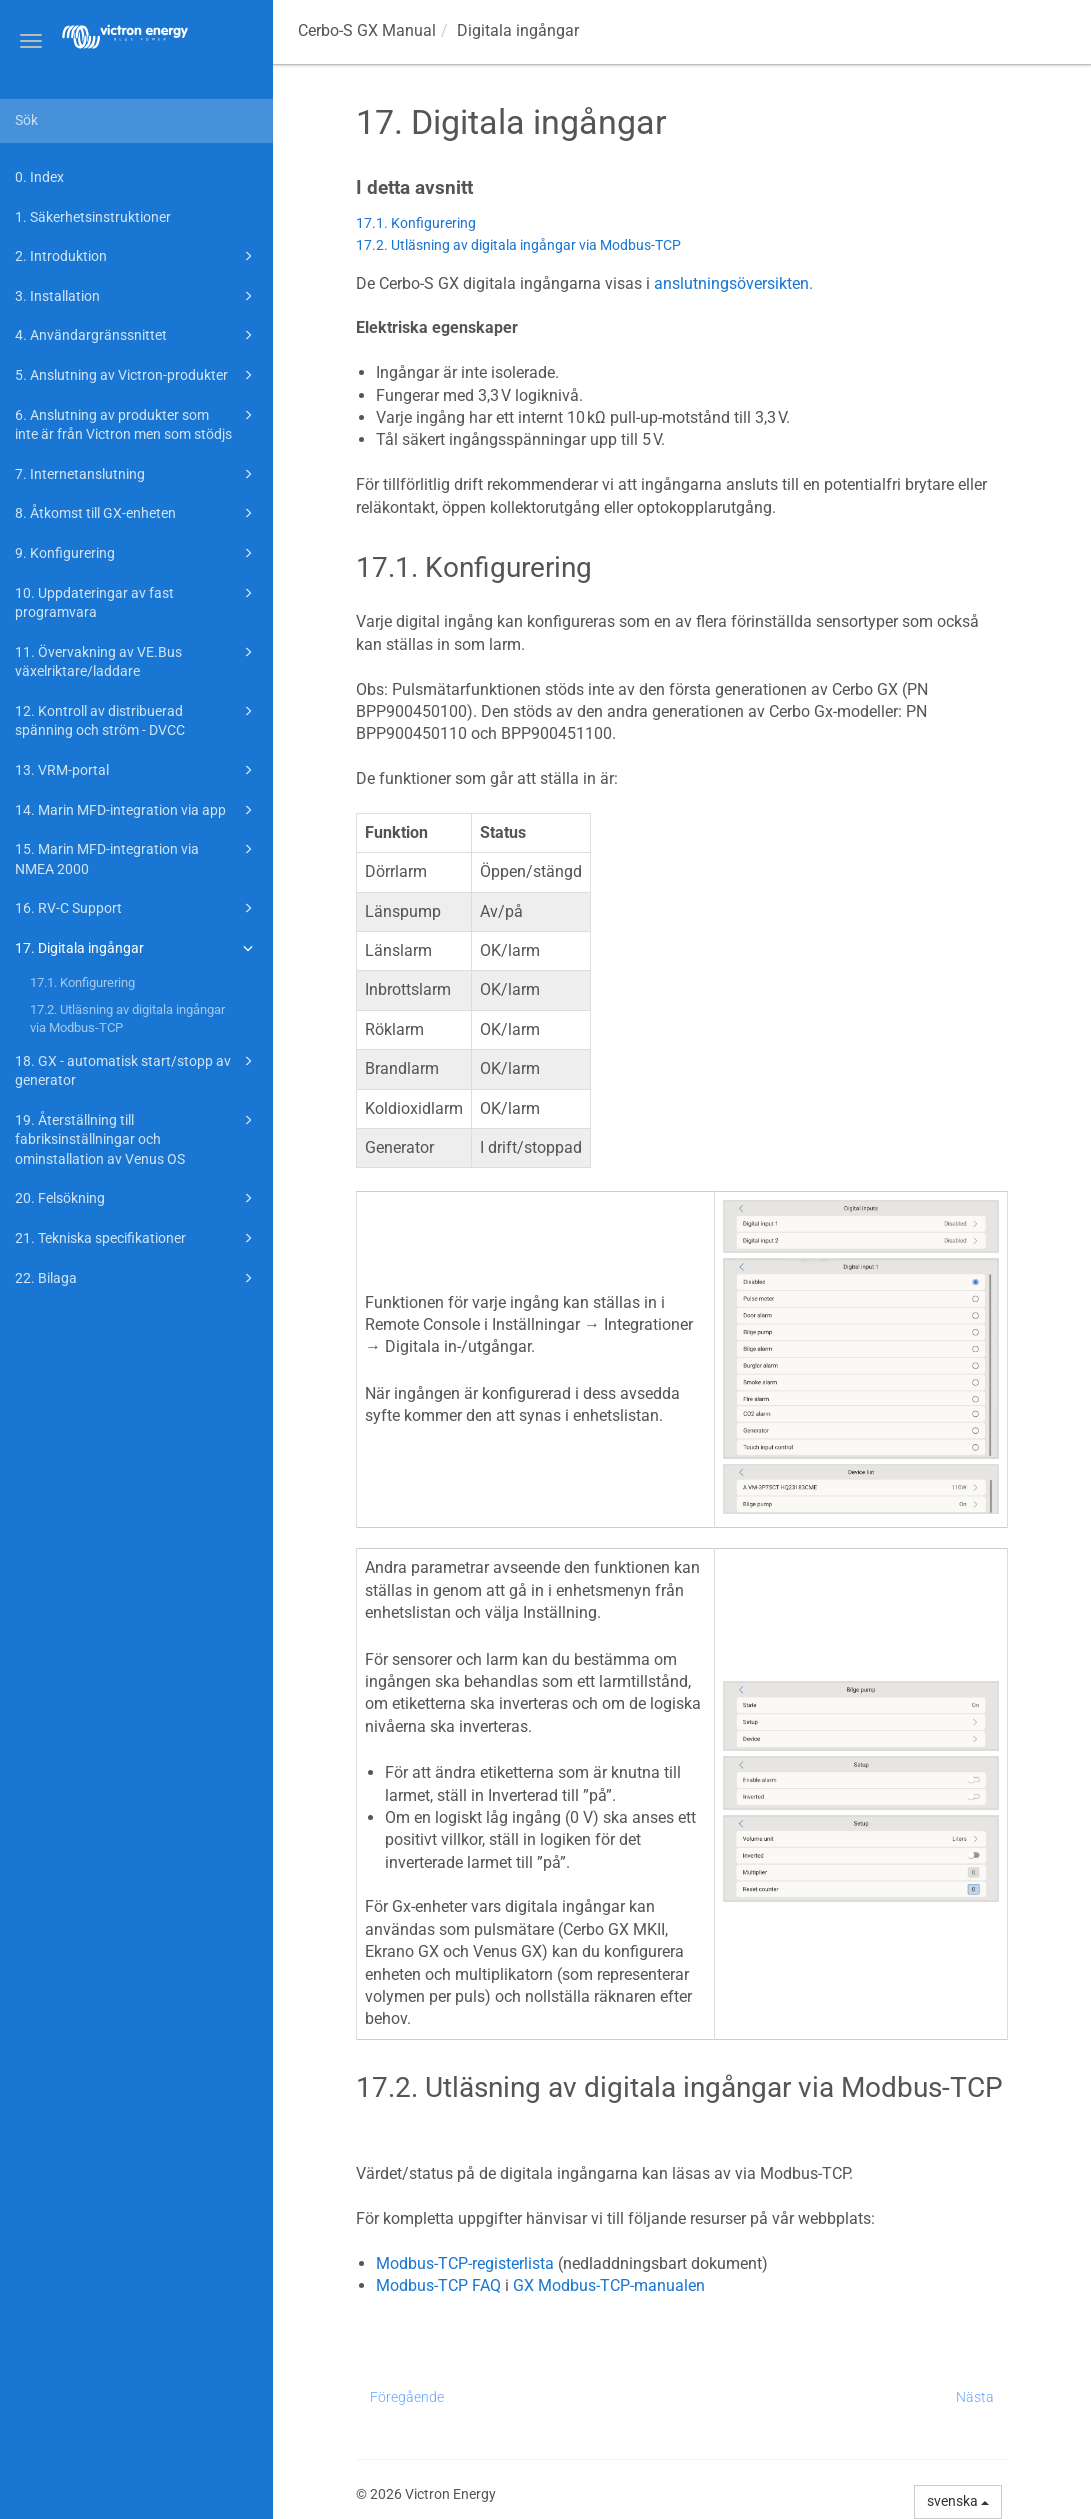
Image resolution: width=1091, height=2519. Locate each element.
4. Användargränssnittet (137, 335)
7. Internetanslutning (137, 474)
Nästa (975, 2397)
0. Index (39, 177)
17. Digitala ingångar (137, 948)
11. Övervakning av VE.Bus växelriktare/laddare (137, 660)
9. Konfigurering (137, 553)
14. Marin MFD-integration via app (137, 810)
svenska (958, 2501)
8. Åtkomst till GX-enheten (137, 513)
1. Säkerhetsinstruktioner (93, 217)
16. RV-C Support (137, 908)
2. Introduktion (137, 256)
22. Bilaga (137, 1278)
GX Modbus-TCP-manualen (609, 2285)
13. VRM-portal (137, 770)
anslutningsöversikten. (733, 283)
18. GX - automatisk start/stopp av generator (137, 1069)
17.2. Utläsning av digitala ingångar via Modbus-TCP (127, 1018)
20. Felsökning (137, 1198)
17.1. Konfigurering (82, 982)
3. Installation (137, 296)
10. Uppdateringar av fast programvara (137, 601)
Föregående (407, 2397)
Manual (367, 30)
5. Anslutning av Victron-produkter (137, 375)
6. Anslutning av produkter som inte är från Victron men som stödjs (137, 423)
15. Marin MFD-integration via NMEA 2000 (137, 857)
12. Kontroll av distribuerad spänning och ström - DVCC (137, 719)
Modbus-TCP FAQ (438, 2285)
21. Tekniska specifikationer (137, 1238)
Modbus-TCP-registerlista (465, 2263)
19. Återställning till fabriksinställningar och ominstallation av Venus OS (137, 1138)
